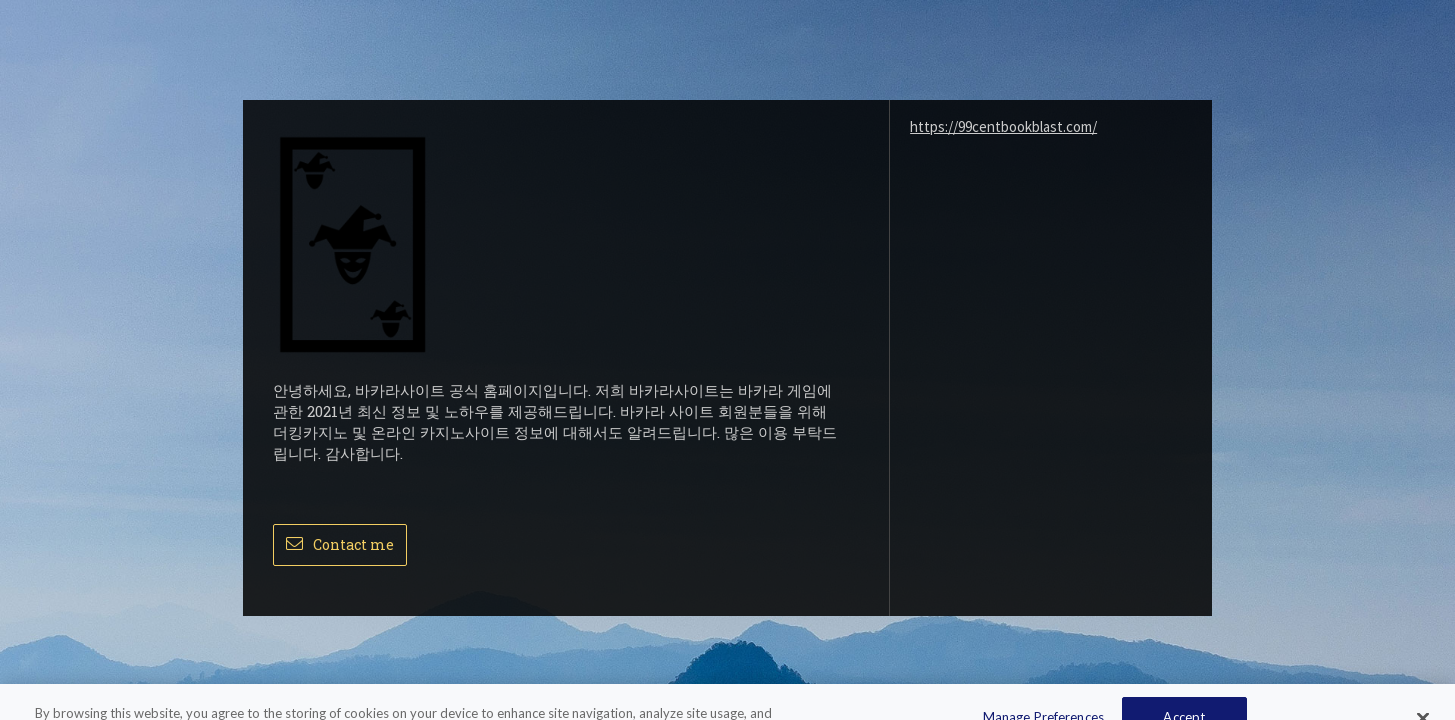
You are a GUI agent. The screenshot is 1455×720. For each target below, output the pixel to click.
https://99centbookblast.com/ (1003, 126)
